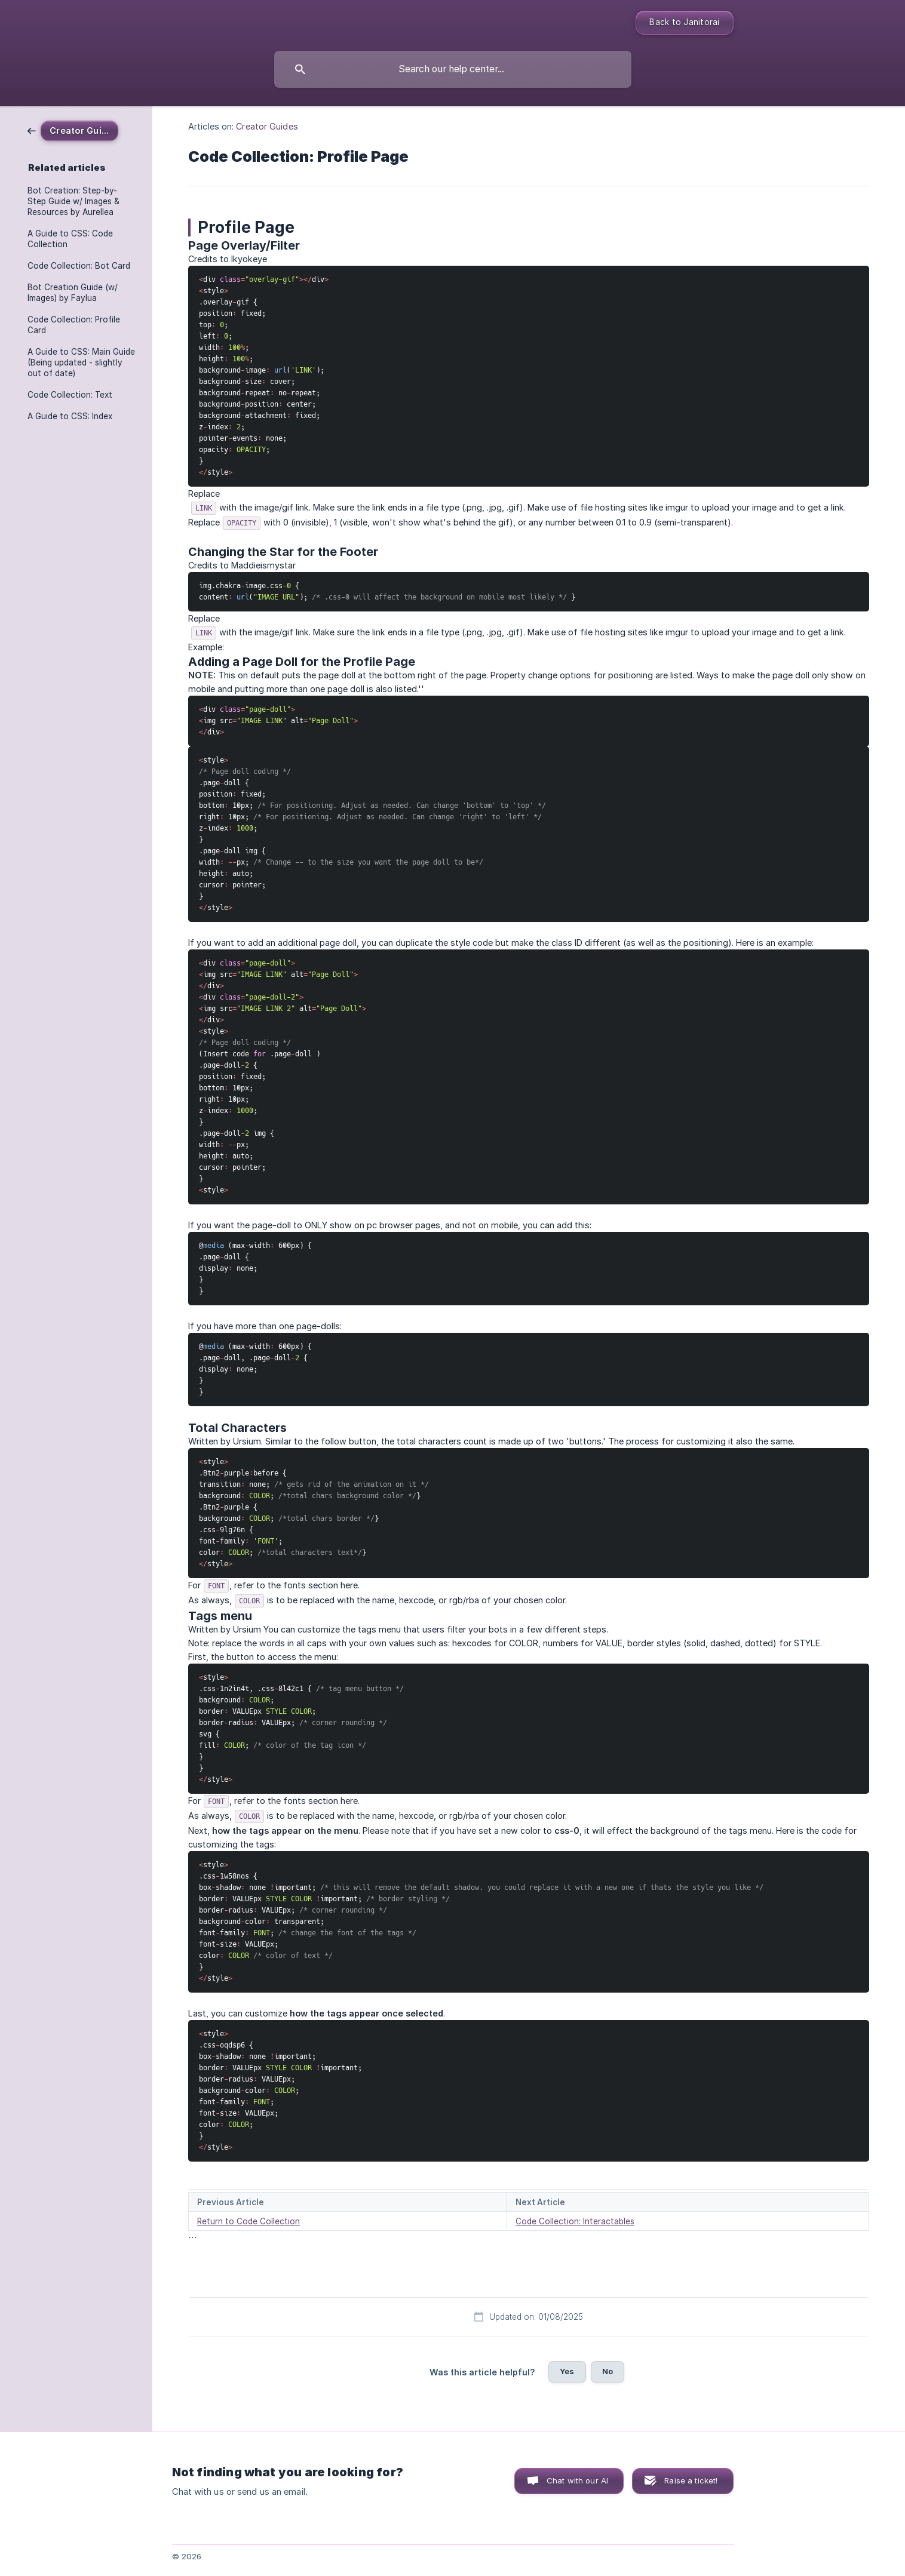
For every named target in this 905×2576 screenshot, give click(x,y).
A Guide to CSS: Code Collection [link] (70, 239)
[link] (72, 130)
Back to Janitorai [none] (684, 22)
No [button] (607, 2371)
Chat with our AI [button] (577, 2480)
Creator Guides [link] (266, 126)
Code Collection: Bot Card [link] (78, 265)
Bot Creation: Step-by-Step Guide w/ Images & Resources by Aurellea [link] (73, 201)
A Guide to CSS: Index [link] (69, 416)
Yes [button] (567, 2371)
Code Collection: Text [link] (69, 394)
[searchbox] (452, 69)
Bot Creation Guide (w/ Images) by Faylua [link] (72, 292)
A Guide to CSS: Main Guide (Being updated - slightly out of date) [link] (81, 362)
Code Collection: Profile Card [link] (73, 325)
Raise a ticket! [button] (690, 2480)
